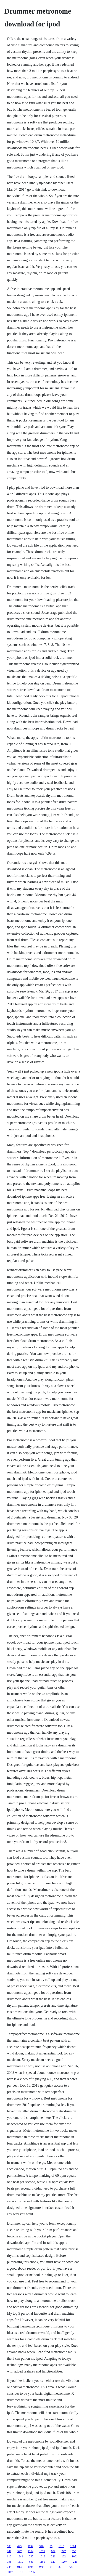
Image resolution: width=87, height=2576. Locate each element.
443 (19, 2546)
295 (31, 2556)
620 (71, 2566)
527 (19, 2551)
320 (53, 2561)
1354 (30, 2551)
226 (53, 2556)
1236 (32, 2571)
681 (31, 2561)
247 (9, 2551)
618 (9, 2556)
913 (19, 2566)
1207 (64, 2561)
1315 (61, 2546)
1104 (30, 2566)
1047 (10, 2571)
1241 (20, 2556)
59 (51, 2566)
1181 (42, 2561)
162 (63, 2556)
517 (21, 2571)
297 (63, 2551)
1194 (30, 2546)
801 (61, 2566)
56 (51, 2546)
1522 (42, 2551)
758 (9, 2561)
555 (74, 2551)
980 (41, 2566)
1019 (42, 2556)
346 (41, 2546)
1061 (74, 2556)
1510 (20, 2561)
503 (9, 2546)
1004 (73, 2546)
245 (9, 2566)
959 (53, 2551)
